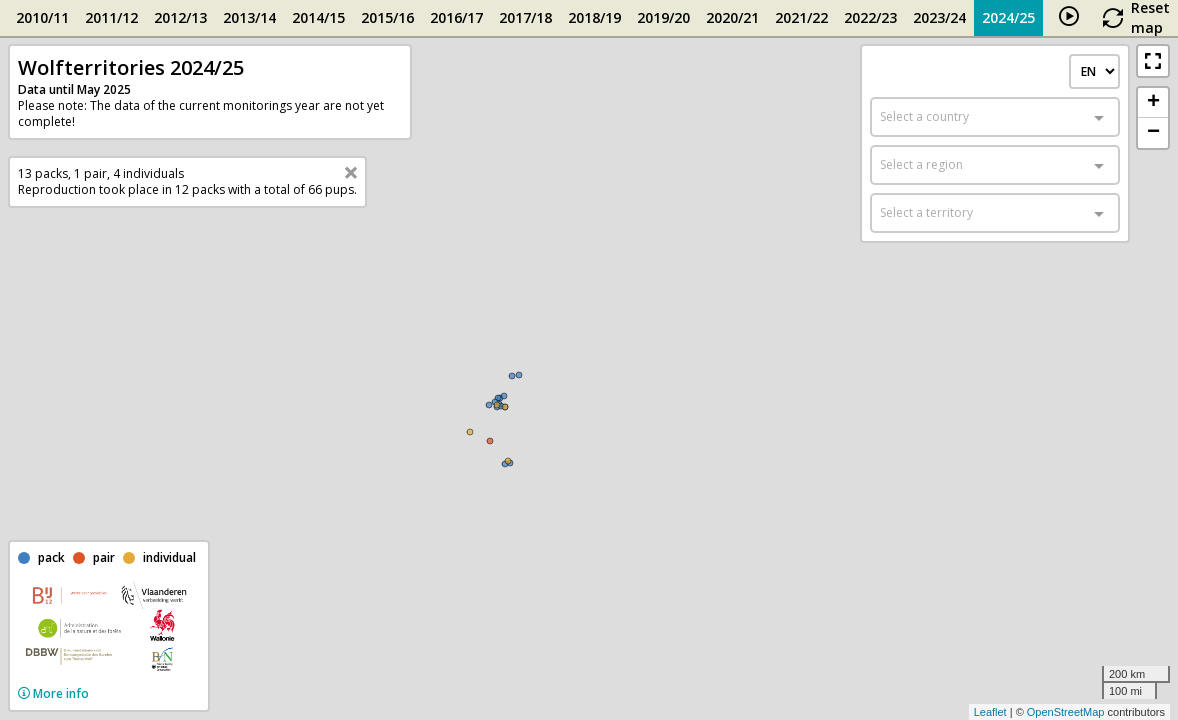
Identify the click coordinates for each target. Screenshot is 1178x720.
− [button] (1153, 133)
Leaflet (990, 712)
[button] (1153, 61)
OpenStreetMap (1066, 712)
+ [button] (1153, 103)
